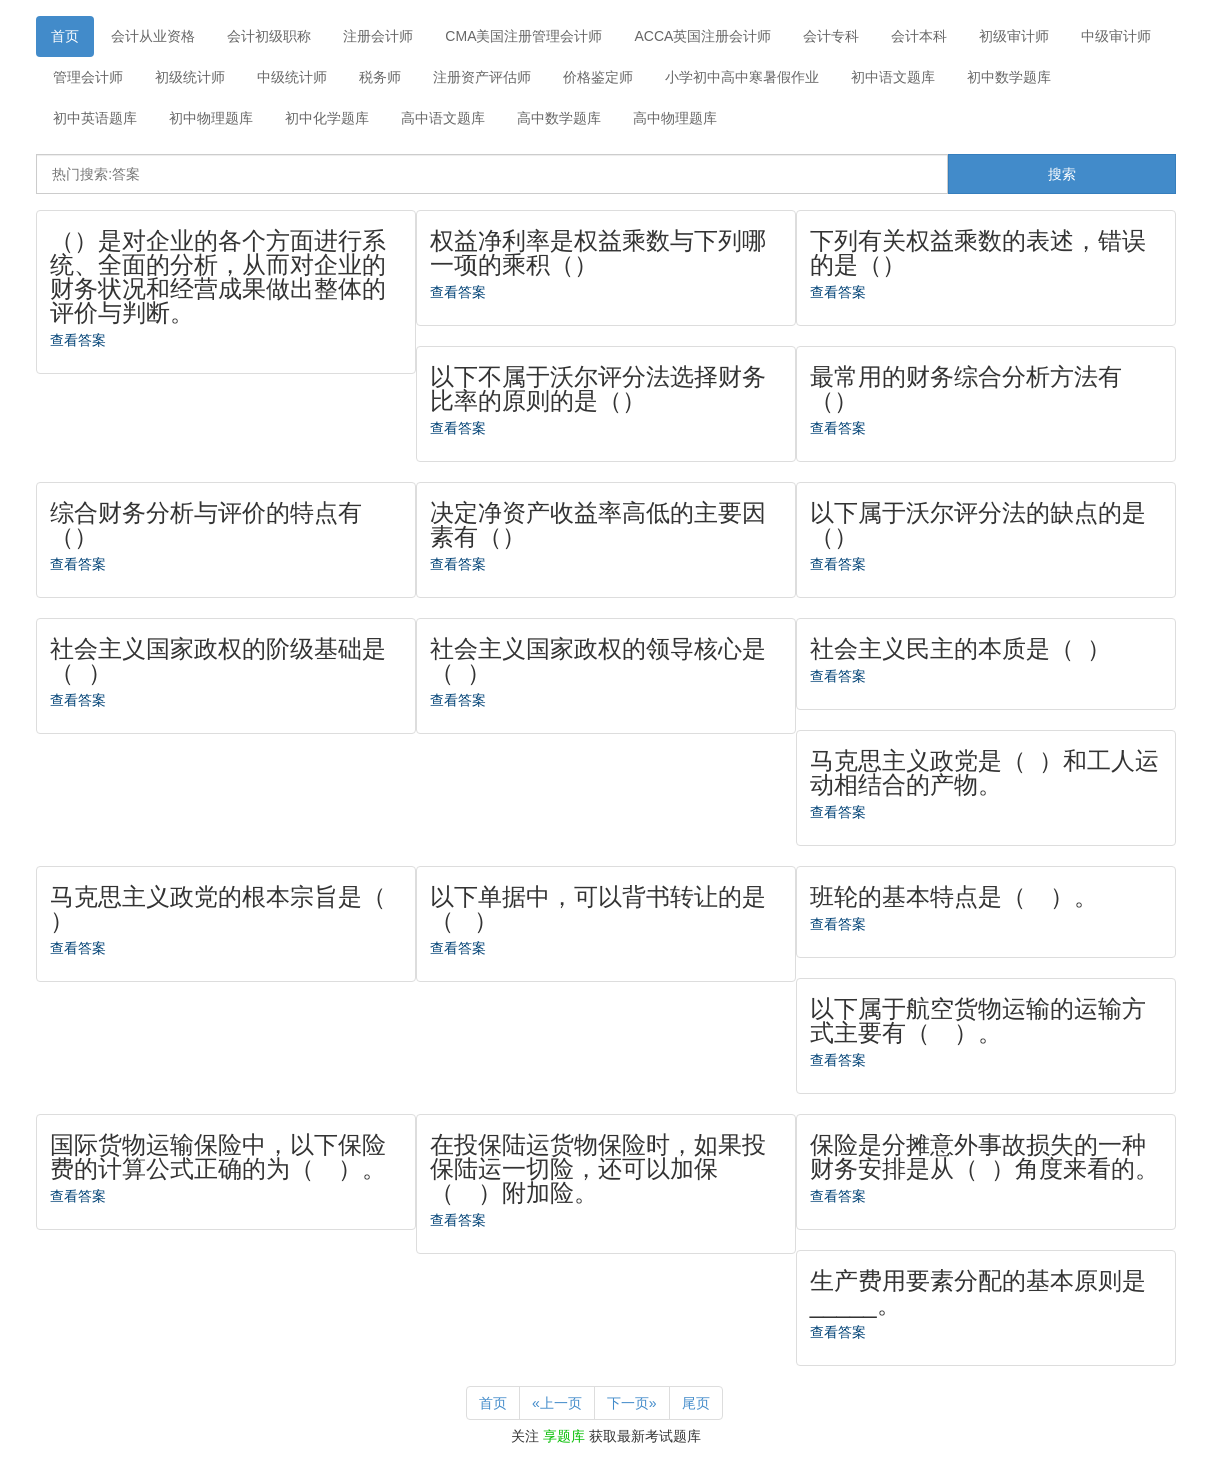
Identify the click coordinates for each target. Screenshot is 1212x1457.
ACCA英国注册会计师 (702, 36)
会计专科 (831, 36)
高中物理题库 (675, 118)
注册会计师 (378, 36)
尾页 (696, 1403)
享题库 (564, 1436)
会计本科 (919, 36)
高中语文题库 (443, 118)
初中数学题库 (1009, 77)
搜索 (1062, 174)
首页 (65, 36)
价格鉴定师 (598, 77)
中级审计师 (1116, 36)
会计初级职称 (269, 36)
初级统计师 (190, 77)
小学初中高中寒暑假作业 (742, 77)
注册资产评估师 (482, 77)
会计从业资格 (153, 36)
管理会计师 (88, 77)
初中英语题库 (95, 118)
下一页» (632, 1403)
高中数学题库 (559, 118)
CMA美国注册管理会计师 (523, 36)
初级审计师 (1014, 36)
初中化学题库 (327, 118)
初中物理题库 (211, 118)
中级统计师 (292, 77)
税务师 (380, 77)
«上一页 (557, 1403)
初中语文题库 (893, 77)
